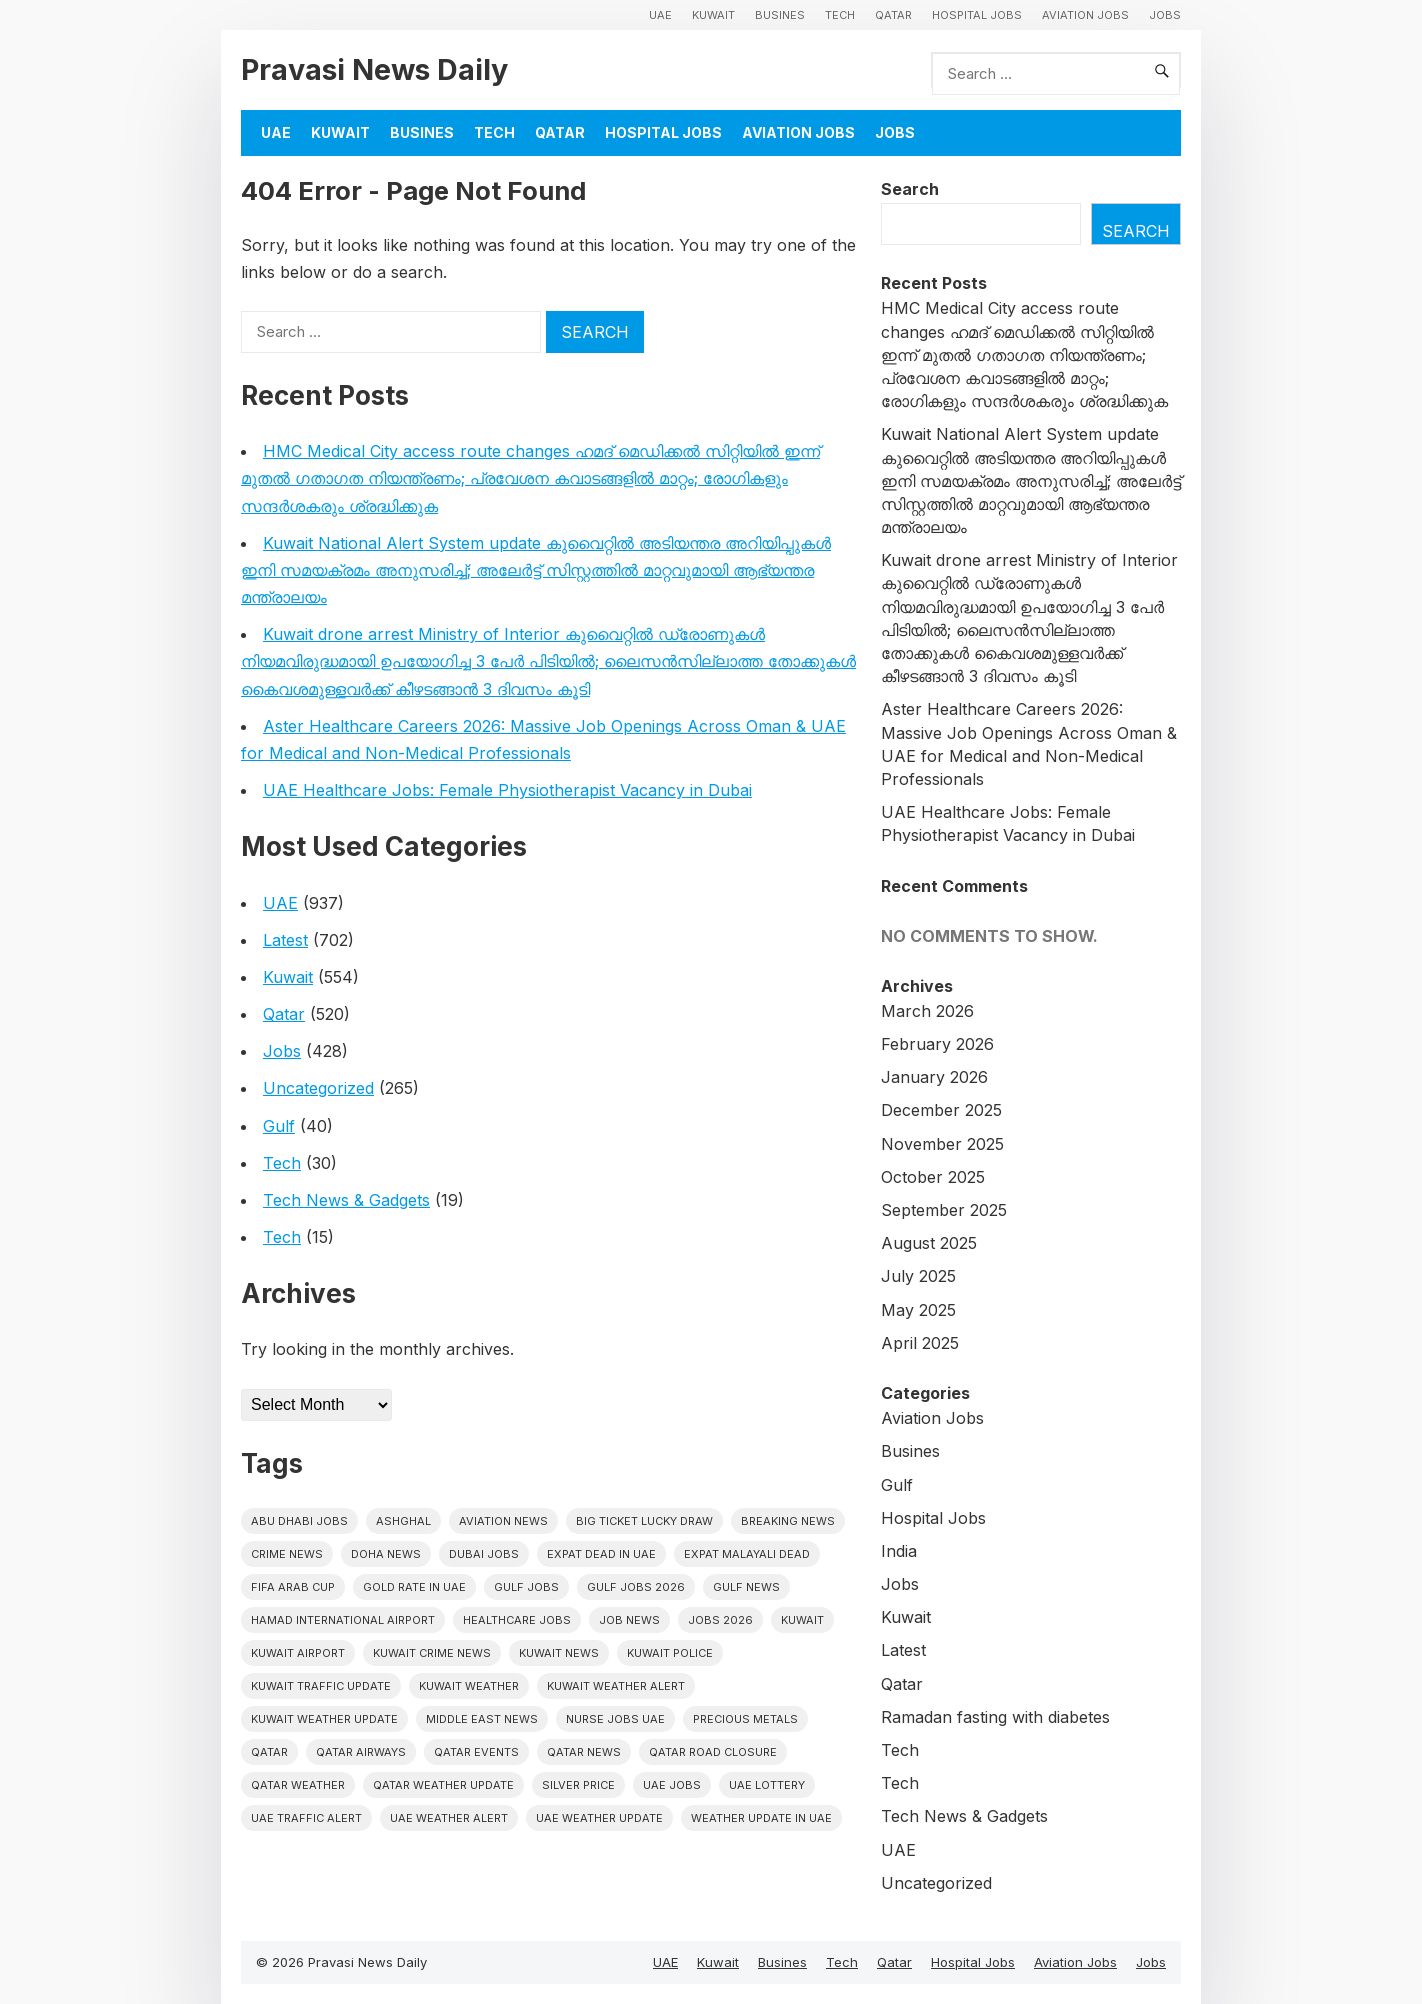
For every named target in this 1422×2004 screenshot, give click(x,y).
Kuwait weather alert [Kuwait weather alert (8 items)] (616, 1686)
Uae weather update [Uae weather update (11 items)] (599, 1818)
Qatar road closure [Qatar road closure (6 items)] (713, 1752)
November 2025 (942, 1144)
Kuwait (713, 15)
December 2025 (941, 1110)
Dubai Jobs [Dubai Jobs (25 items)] (484, 1554)
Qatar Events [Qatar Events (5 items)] (476, 1752)
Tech (840, 15)
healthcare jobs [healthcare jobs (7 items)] (517, 1620)
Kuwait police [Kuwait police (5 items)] (670, 1653)
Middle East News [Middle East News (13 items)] (482, 1719)
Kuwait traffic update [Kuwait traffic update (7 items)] (321, 1686)
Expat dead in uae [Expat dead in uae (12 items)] (601, 1554)
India (899, 1551)
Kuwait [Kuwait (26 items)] (802, 1620)
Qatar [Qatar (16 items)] (269, 1752)
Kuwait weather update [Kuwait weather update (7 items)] (324, 1719)
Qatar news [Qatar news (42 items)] (584, 1752)
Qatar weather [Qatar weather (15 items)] (298, 1785)
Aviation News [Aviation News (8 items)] (503, 1521)
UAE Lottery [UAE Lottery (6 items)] (767, 1785)
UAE (660, 15)
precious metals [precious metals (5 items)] (745, 1719)
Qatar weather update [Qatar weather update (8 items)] (443, 1785)
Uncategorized (318, 1088)
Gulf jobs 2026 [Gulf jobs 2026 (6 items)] (636, 1587)
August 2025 (929, 1243)
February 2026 (937, 1044)
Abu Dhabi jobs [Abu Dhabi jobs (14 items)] (299, 1521)
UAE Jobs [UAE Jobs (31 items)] (672, 1785)
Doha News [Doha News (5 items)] (386, 1554)
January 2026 (934, 1077)
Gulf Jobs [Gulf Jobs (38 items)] (526, 1587)
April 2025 (920, 1343)
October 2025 (933, 1177)
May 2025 (918, 1310)
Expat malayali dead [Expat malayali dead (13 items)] (747, 1554)
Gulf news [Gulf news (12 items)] (746, 1587)
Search (910, 189)
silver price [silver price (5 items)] (578, 1785)
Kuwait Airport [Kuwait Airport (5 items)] (298, 1653)
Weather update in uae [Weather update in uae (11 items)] (761, 1818)
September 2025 (944, 1210)
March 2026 (927, 1011)
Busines (780, 15)
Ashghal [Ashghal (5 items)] (403, 1521)
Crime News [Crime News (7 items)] (287, 1554)
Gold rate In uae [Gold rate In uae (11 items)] (414, 1587)
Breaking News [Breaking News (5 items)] (788, 1521)
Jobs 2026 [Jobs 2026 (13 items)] (720, 1620)
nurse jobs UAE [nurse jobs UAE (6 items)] (615, 1719)
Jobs (1165, 15)
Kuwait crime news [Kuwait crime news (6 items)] (432, 1653)
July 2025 (918, 1276)
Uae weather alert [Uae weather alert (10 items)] (449, 1818)
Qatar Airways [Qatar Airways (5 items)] (361, 1752)
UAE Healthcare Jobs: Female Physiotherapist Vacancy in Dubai (507, 790)
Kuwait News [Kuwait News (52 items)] (559, 1653)
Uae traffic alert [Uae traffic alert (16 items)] (306, 1818)
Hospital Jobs (977, 15)
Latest (285, 940)
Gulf (279, 1126)
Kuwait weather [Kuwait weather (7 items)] (469, 1686)
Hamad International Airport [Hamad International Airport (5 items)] (343, 1620)
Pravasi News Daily (374, 69)
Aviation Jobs (1085, 15)
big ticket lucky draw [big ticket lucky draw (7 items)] (644, 1521)
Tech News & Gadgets (346, 1200)
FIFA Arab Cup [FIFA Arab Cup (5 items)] (293, 1587)
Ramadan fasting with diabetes (995, 1717)
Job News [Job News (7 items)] (629, 1620)
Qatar (893, 15)
